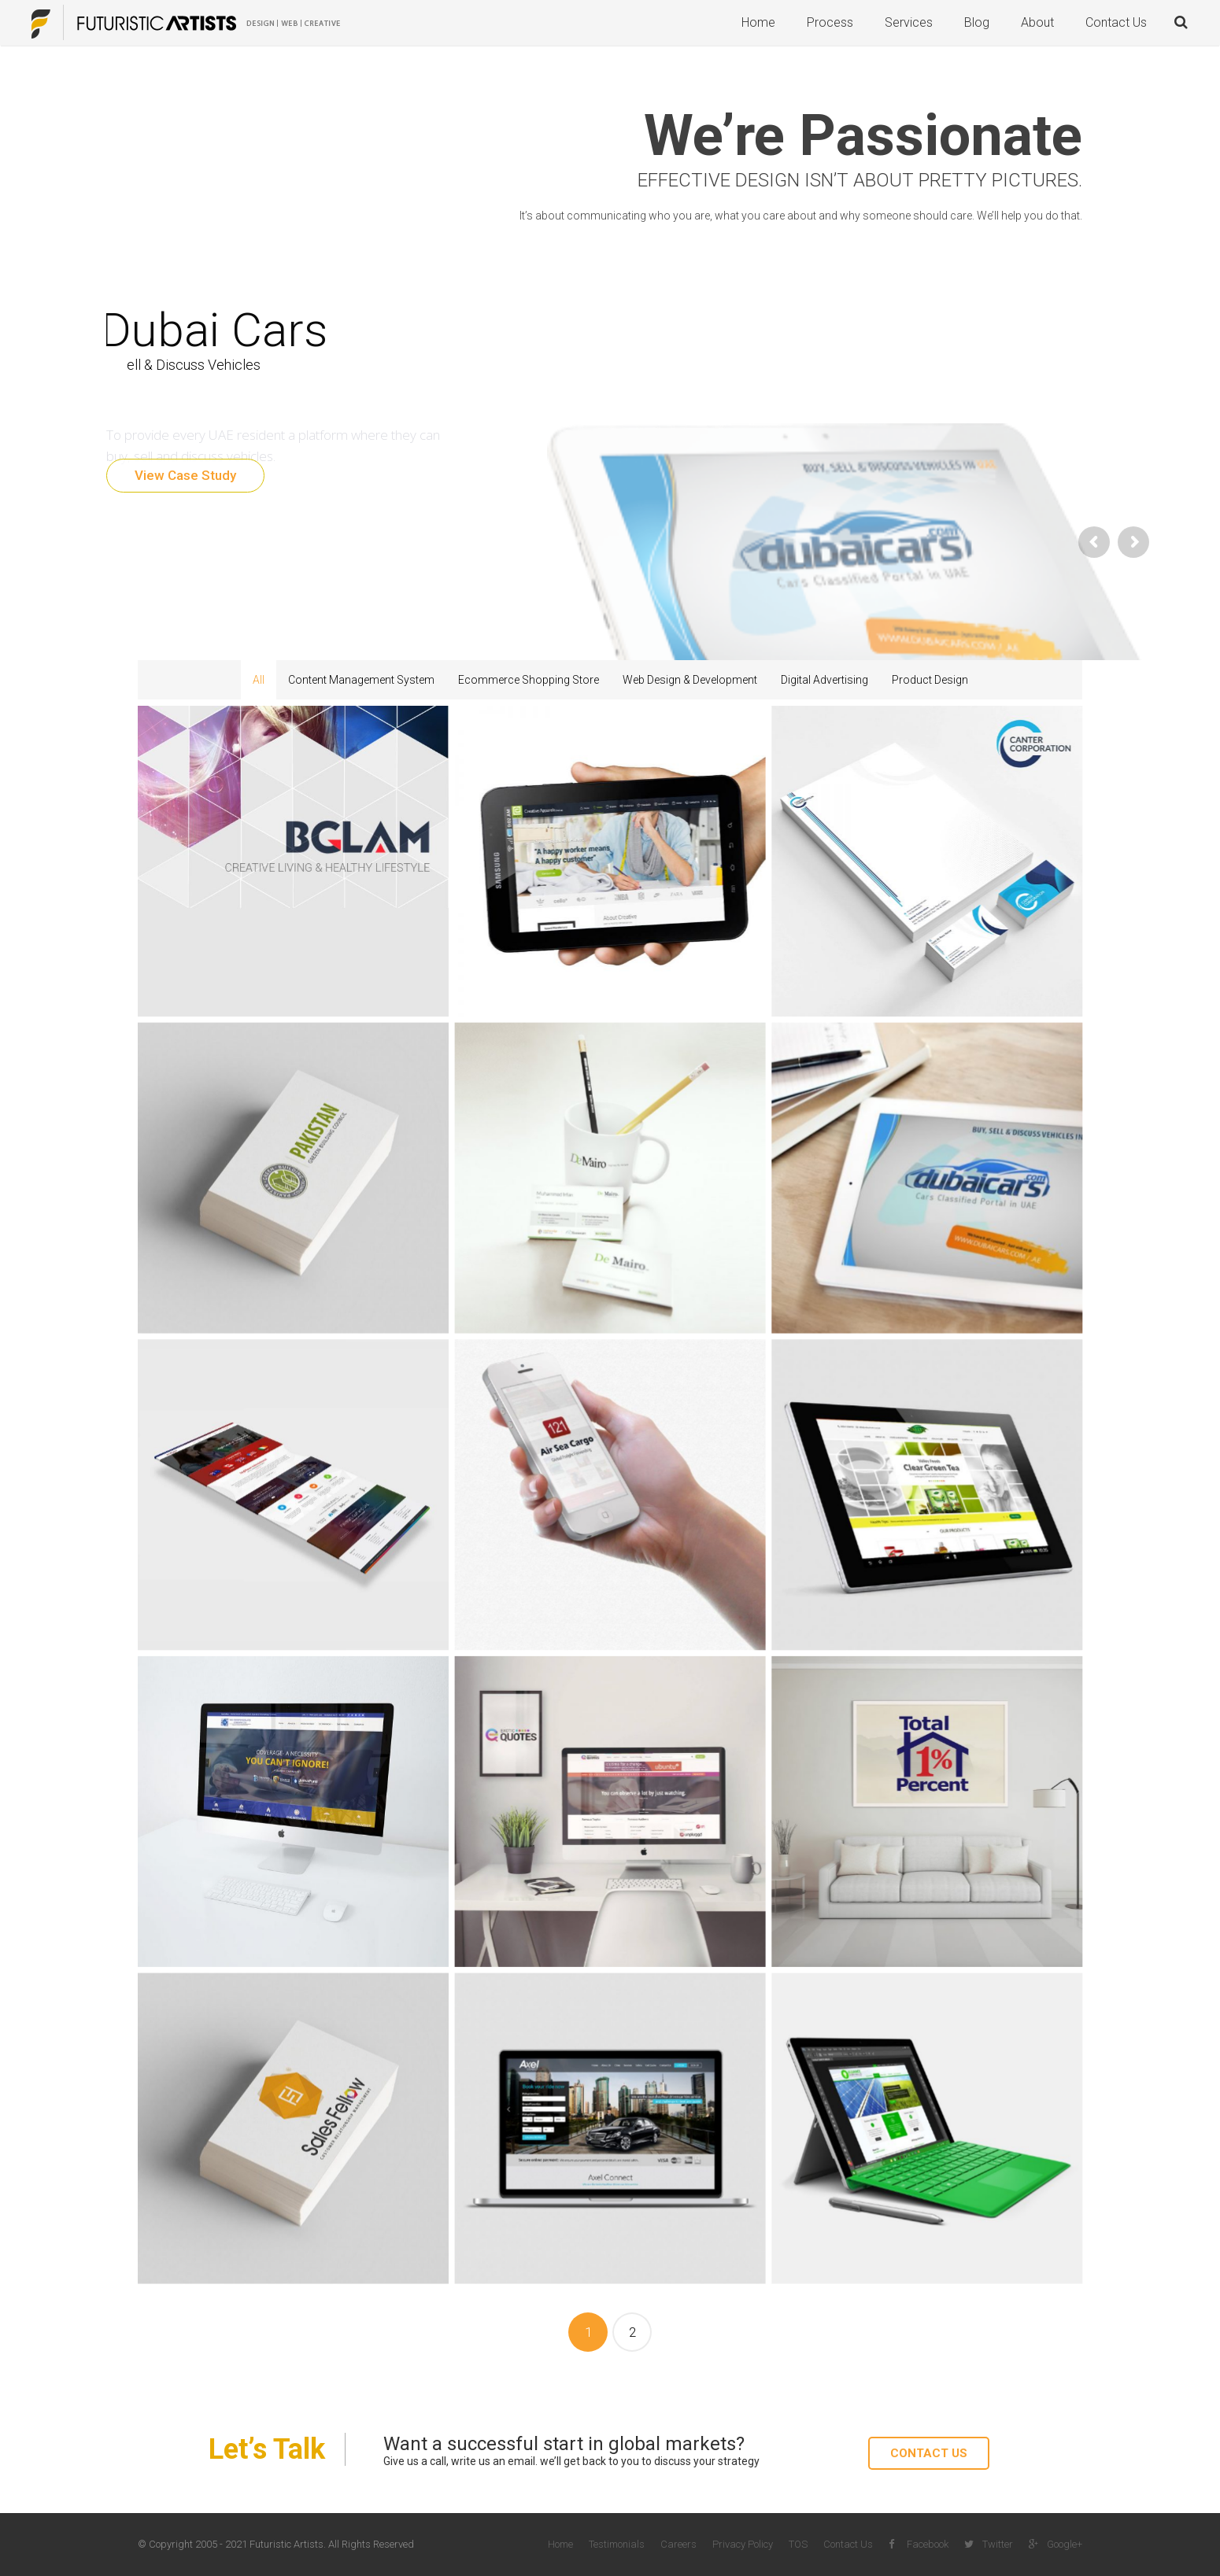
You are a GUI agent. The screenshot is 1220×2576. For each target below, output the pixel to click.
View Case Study (185, 475)
